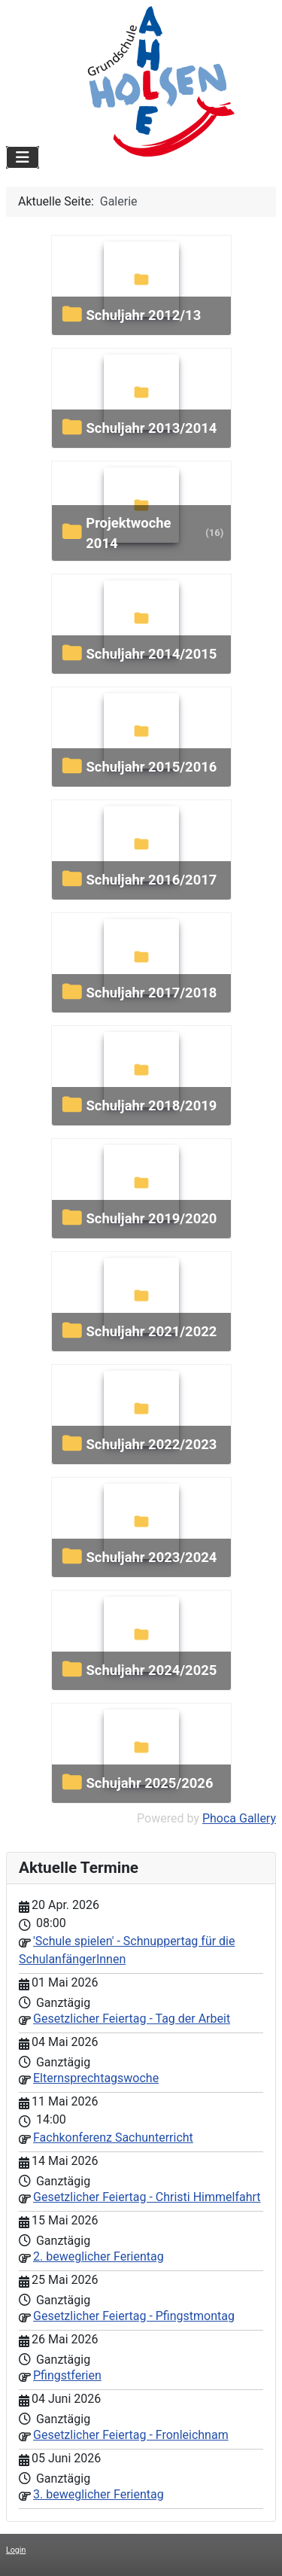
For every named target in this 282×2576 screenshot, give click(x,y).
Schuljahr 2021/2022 (151, 1331)
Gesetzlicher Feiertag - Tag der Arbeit (131, 2018)
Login (16, 2550)
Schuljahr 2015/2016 (151, 767)
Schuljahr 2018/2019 (151, 1105)
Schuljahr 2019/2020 (151, 1218)
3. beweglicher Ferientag (98, 2494)
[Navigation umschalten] (22, 157)
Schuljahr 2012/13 (143, 315)
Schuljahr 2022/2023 (151, 1444)
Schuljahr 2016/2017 (151, 880)
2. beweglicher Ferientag (98, 2256)
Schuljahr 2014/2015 (151, 654)
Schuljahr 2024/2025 (151, 1670)
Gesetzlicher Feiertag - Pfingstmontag (134, 2316)
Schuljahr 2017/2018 (151, 992)
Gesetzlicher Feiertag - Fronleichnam (131, 2435)
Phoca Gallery (239, 1818)
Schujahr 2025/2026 (149, 1783)
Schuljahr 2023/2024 (151, 1557)
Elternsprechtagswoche (96, 2078)
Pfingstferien (67, 2375)
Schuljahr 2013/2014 (151, 428)
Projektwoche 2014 (128, 533)
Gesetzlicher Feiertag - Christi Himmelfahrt (147, 2197)
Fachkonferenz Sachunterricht (113, 2137)
